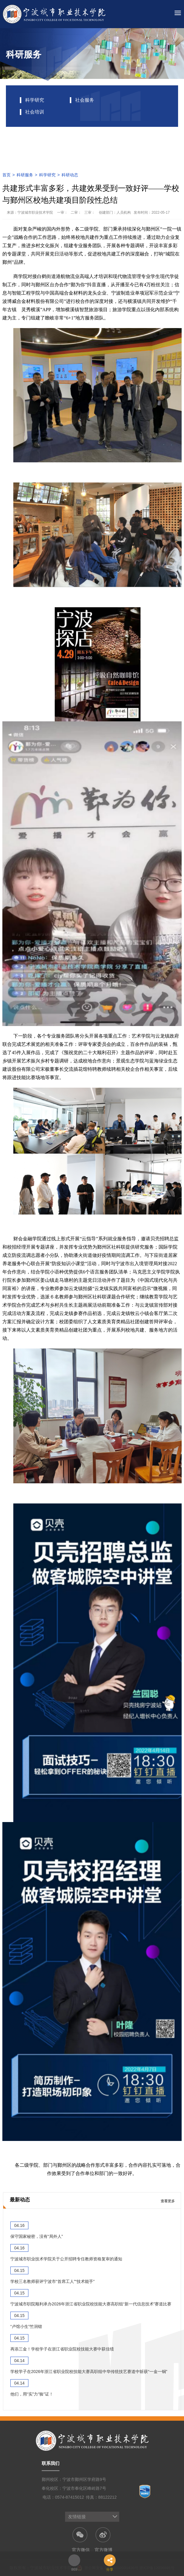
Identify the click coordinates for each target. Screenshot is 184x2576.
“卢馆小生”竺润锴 (26, 2326)
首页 (6, 174)
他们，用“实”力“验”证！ (31, 2394)
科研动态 (70, 174)
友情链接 (77, 2516)
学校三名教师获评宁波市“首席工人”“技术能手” (52, 2281)
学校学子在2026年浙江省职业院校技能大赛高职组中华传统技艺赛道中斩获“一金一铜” (88, 2371)
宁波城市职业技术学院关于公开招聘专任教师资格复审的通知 (66, 2259)
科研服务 (25, 174)
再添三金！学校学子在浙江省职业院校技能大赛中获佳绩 (62, 2349)
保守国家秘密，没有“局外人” (36, 2236)
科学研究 (47, 174)
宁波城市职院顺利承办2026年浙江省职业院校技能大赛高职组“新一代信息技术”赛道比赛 (90, 2304)
